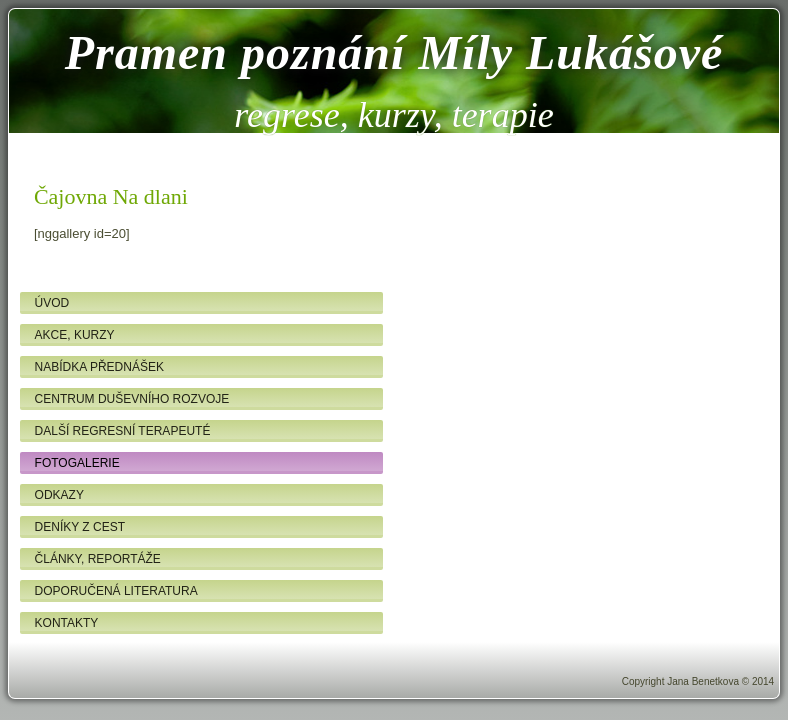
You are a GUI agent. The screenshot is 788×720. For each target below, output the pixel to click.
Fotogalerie (77, 463)
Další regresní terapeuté (123, 431)
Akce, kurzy (75, 335)
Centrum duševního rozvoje (132, 399)
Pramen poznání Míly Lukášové (394, 52)
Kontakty (67, 623)
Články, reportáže (98, 559)
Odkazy (59, 495)
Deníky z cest (80, 527)
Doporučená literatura (116, 591)
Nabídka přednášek (99, 367)
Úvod (52, 303)
